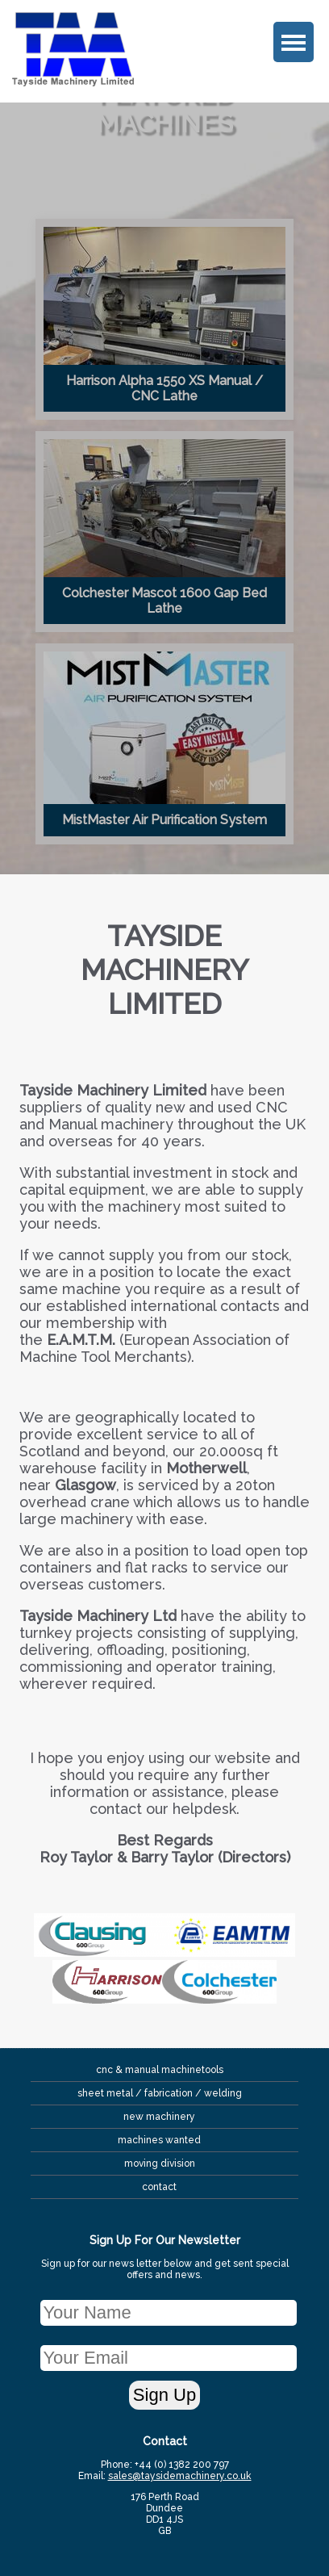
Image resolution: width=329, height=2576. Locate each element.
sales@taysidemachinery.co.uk (180, 2476)
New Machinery (159, 2116)
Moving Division (159, 2163)
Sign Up (164, 2395)
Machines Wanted (159, 2140)
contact (159, 2187)
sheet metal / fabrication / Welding (159, 2093)
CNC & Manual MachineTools (159, 2069)
